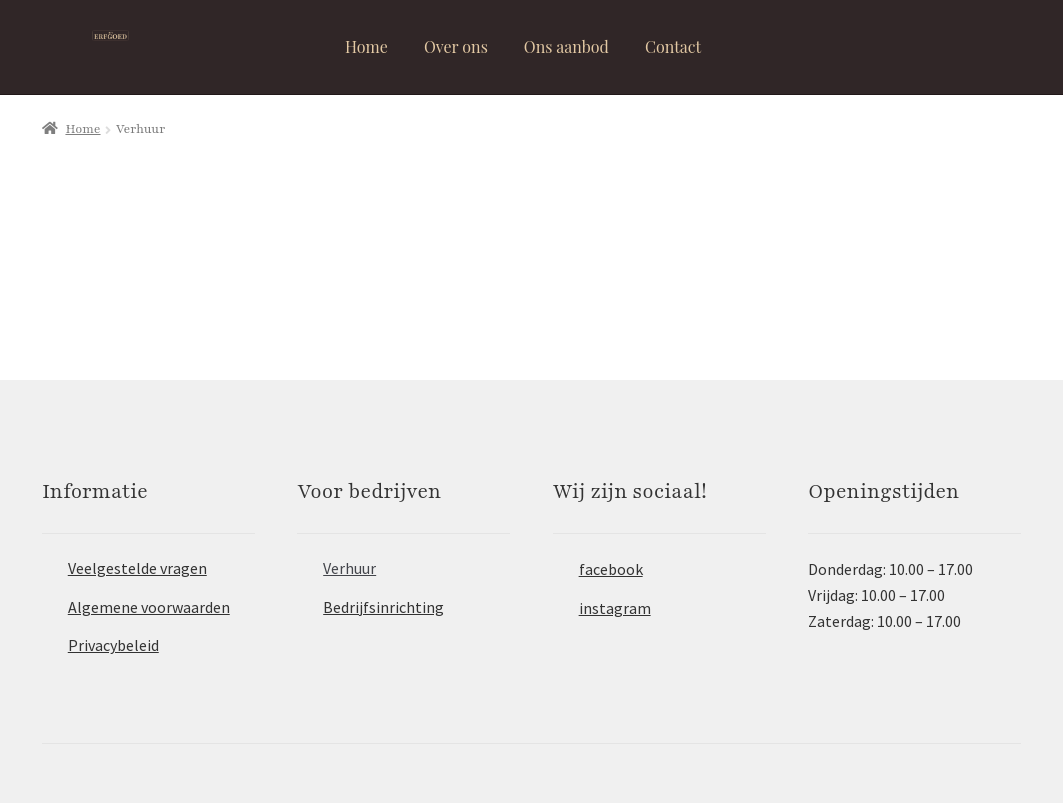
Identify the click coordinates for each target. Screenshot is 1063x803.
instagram (615, 608)
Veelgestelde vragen (137, 568)
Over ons (456, 46)
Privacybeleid (113, 645)
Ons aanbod (566, 46)
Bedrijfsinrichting (383, 607)
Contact (673, 46)
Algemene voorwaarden (149, 607)
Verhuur (349, 568)
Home (366, 46)
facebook (611, 569)
